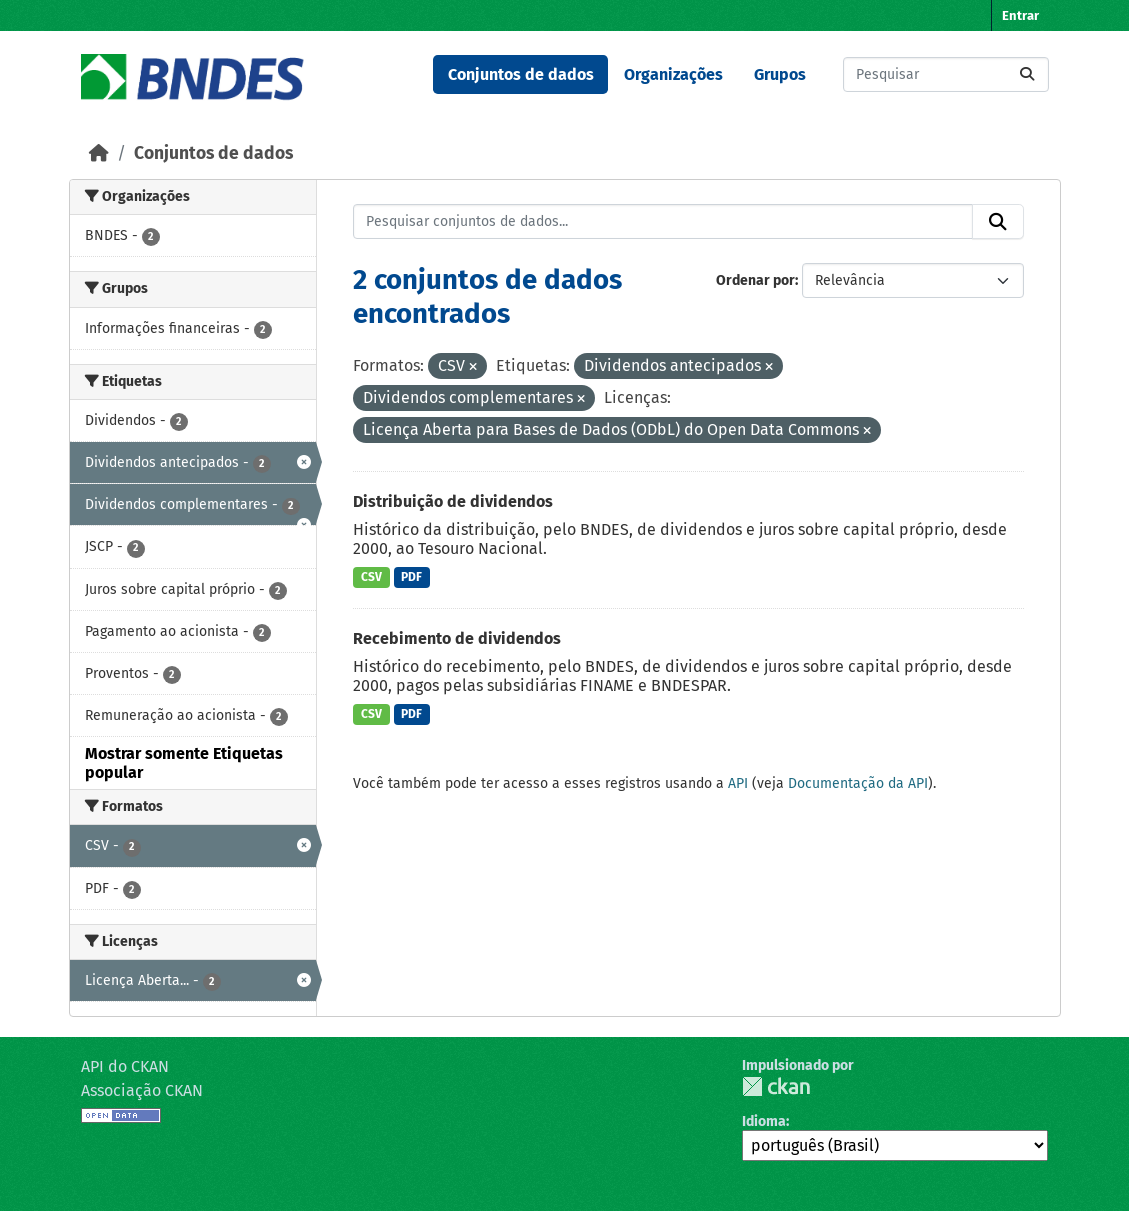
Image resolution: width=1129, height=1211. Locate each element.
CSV (371, 577)
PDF (411, 577)
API (738, 783)
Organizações (673, 74)
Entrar (1020, 15)
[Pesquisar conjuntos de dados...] (946, 74)
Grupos (780, 74)
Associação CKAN (142, 1090)
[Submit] (1027, 74)
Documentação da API (858, 783)
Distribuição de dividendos (453, 501)
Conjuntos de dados (521, 74)
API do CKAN (125, 1066)
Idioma (764, 1121)
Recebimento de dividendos (457, 638)
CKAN (776, 1086)
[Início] (99, 153)
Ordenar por (755, 280)
